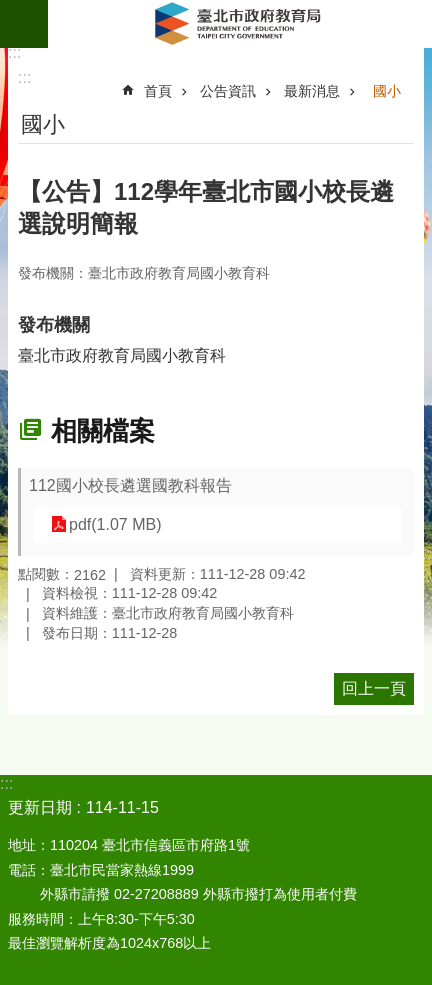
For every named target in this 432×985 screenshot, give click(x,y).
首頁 (158, 91)
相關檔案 (103, 431)
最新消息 (312, 91)
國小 (387, 91)
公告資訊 (228, 91)
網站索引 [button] (24, 24)
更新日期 (40, 807)
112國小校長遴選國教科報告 (130, 485)
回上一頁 (374, 688)
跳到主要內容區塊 (10, 10)
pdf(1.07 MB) (115, 524)
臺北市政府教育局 (240, 24)
